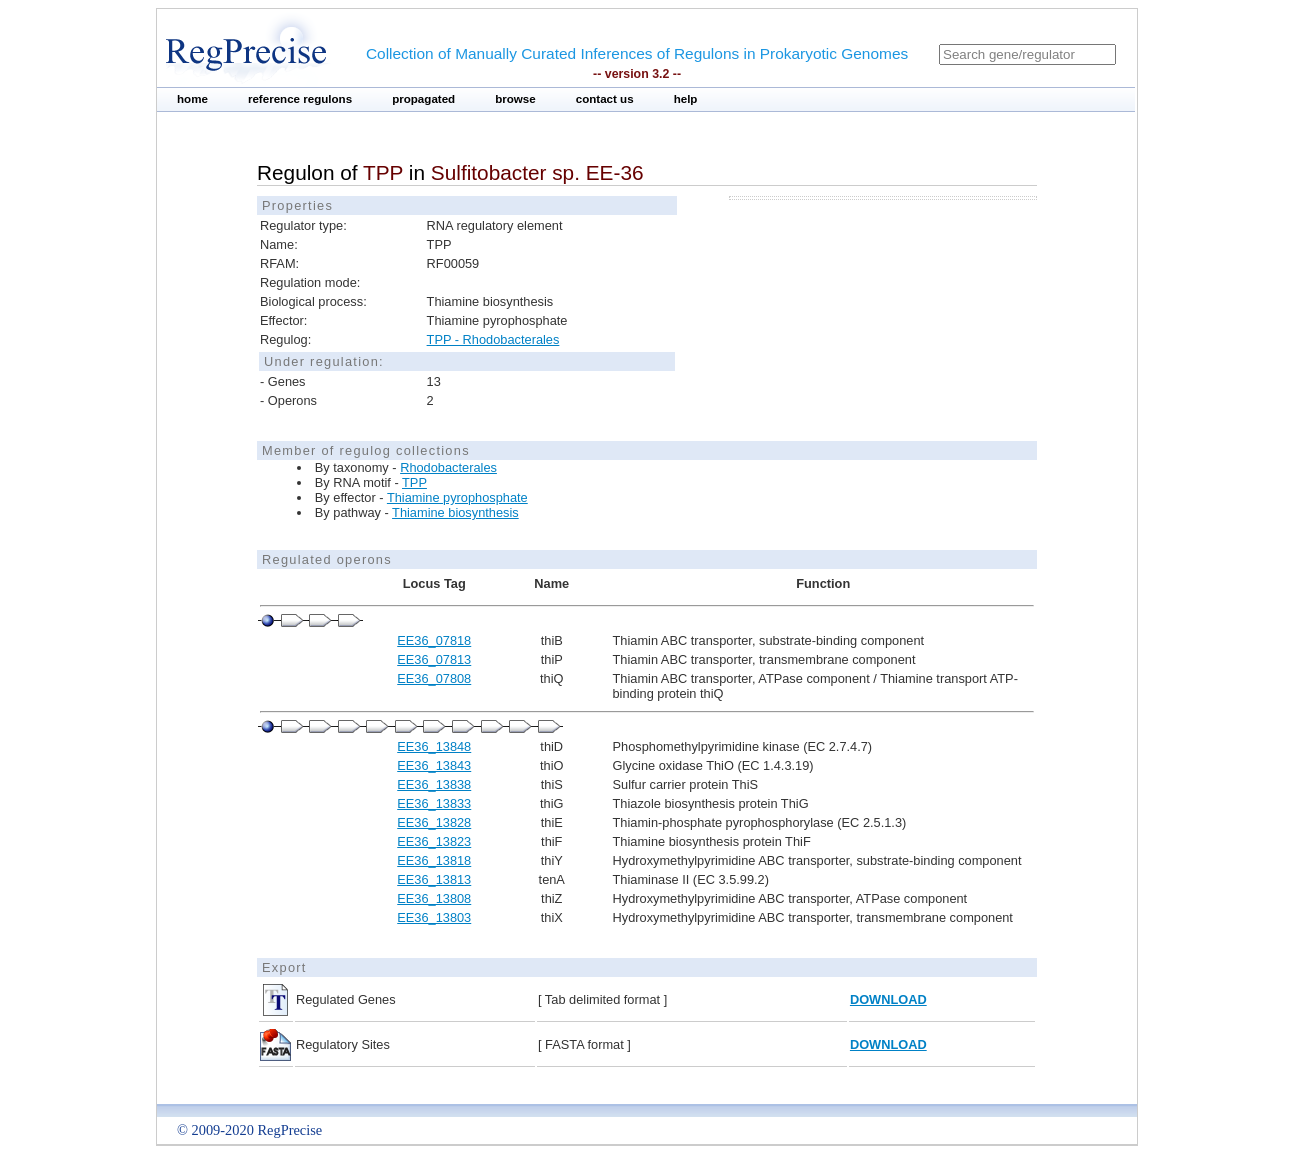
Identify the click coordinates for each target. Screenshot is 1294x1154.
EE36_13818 (434, 860)
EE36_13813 (434, 879)
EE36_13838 (434, 784)
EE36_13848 (434, 746)
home (192, 99)
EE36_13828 (434, 822)
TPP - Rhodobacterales (493, 339)
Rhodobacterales (448, 467)
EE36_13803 (434, 917)
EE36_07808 (434, 678)
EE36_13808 (434, 898)
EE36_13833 (434, 803)
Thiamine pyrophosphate (457, 497)
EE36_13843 (434, 765)
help (686, 99)
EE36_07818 (434, 640)
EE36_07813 (434, 659)
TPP (414, 482)
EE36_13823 (434, 841)
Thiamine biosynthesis (455, 512)
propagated (423, 99)
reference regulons (300, 99)
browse (515, 99)
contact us (605, 99)
